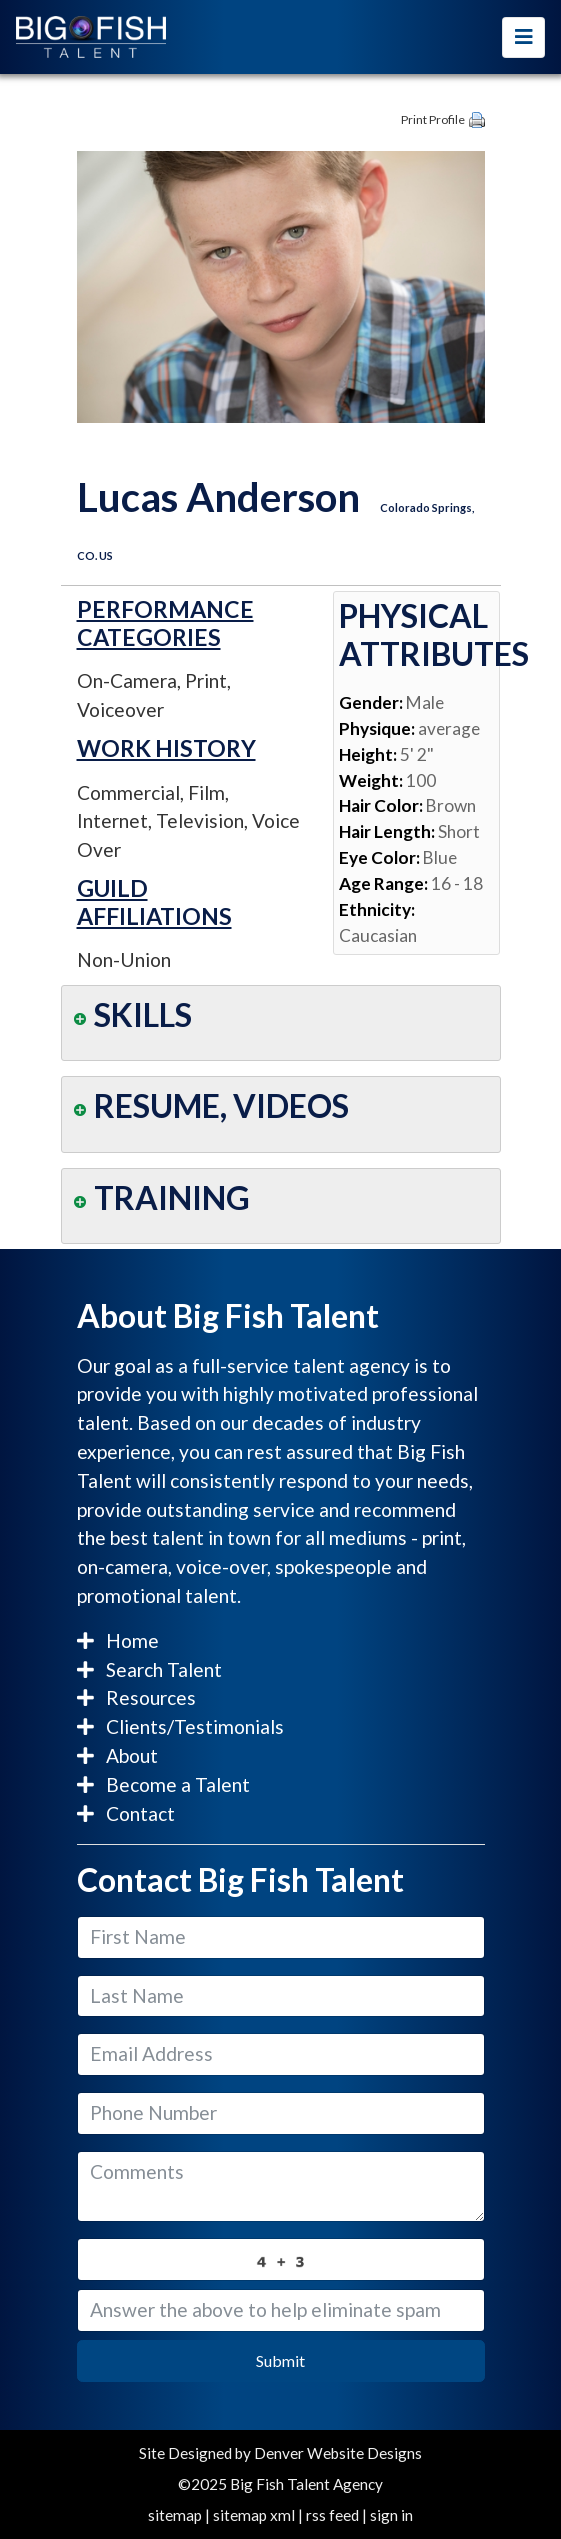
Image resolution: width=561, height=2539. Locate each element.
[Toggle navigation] (523, 37)
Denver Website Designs (338, 2453)
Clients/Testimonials (180, 1726)
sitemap (175, 2515)
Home (118, 1640)
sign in (391, 2515)
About (117, 1755)
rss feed (332, 2515)
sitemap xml (254, 2515)
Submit (280, 2360)
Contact (126, 1813)
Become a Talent (163, 1784)
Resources (136, 1697)
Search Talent (149, 1669)
